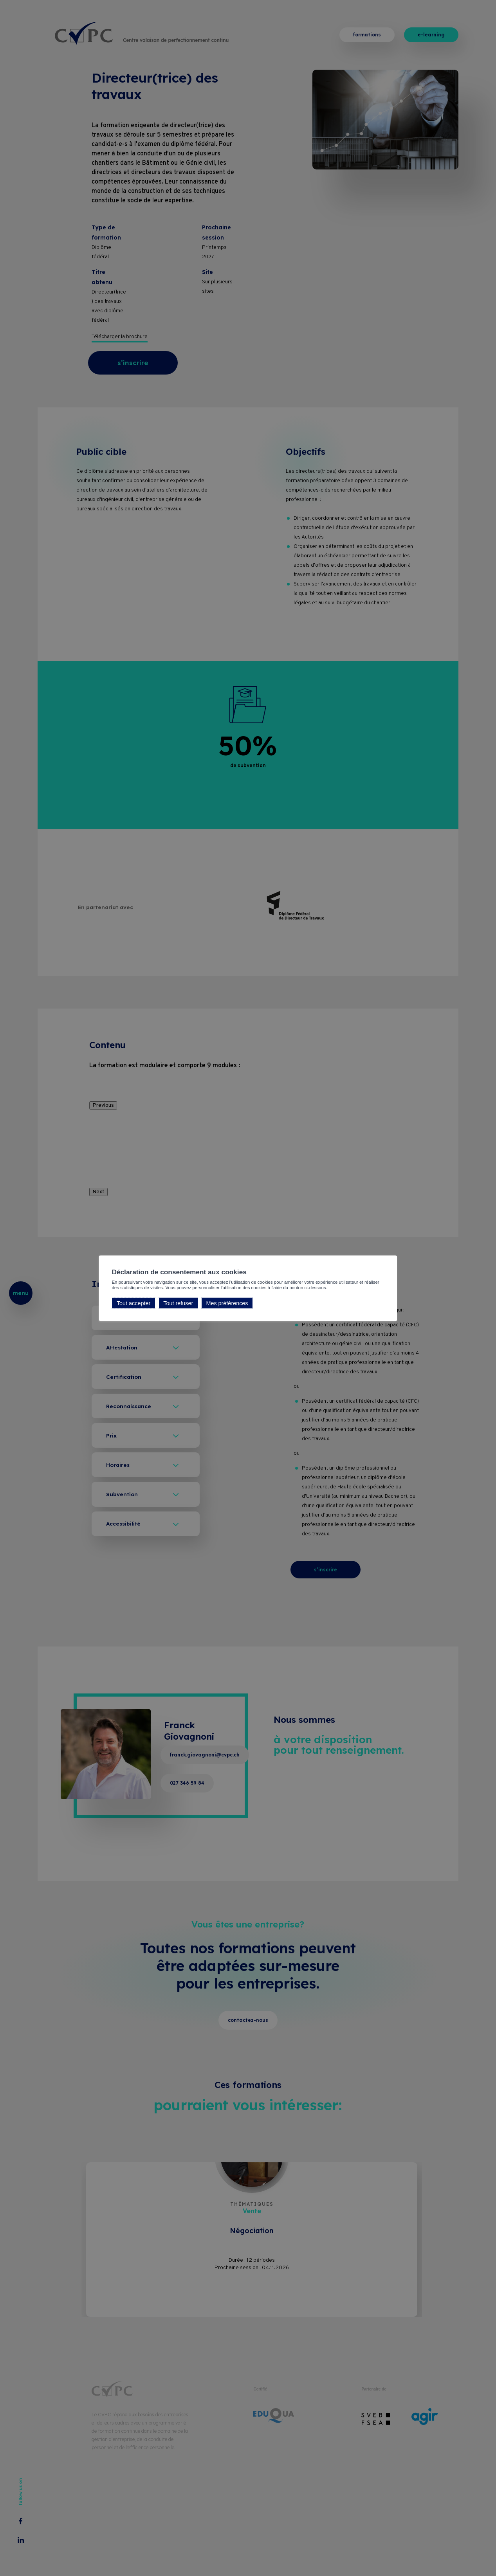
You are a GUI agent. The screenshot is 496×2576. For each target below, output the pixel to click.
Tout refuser (178, 1303)
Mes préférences (227, 1303)
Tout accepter (133, 1303)
